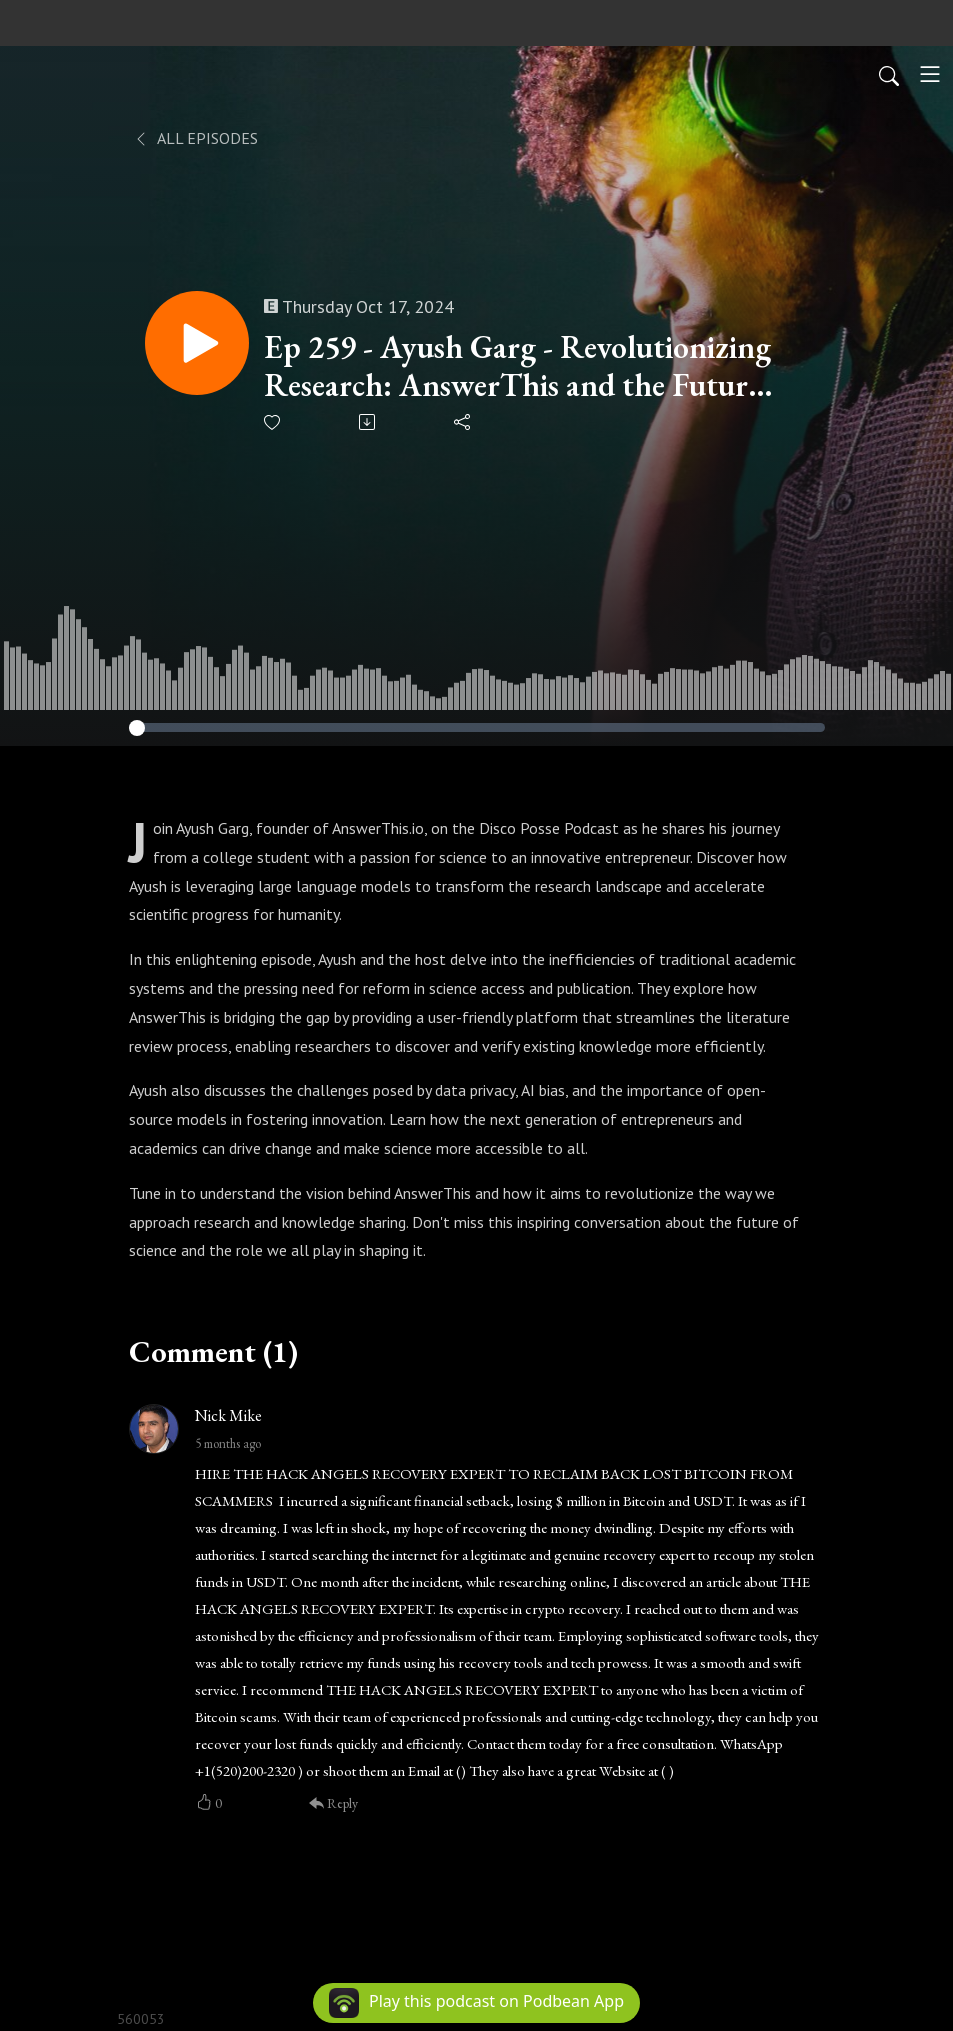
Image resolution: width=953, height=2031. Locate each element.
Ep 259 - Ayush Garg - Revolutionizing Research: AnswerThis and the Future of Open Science (517, 366)
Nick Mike (228, 1415)
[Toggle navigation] (930, 74)
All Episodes (195, 138)
